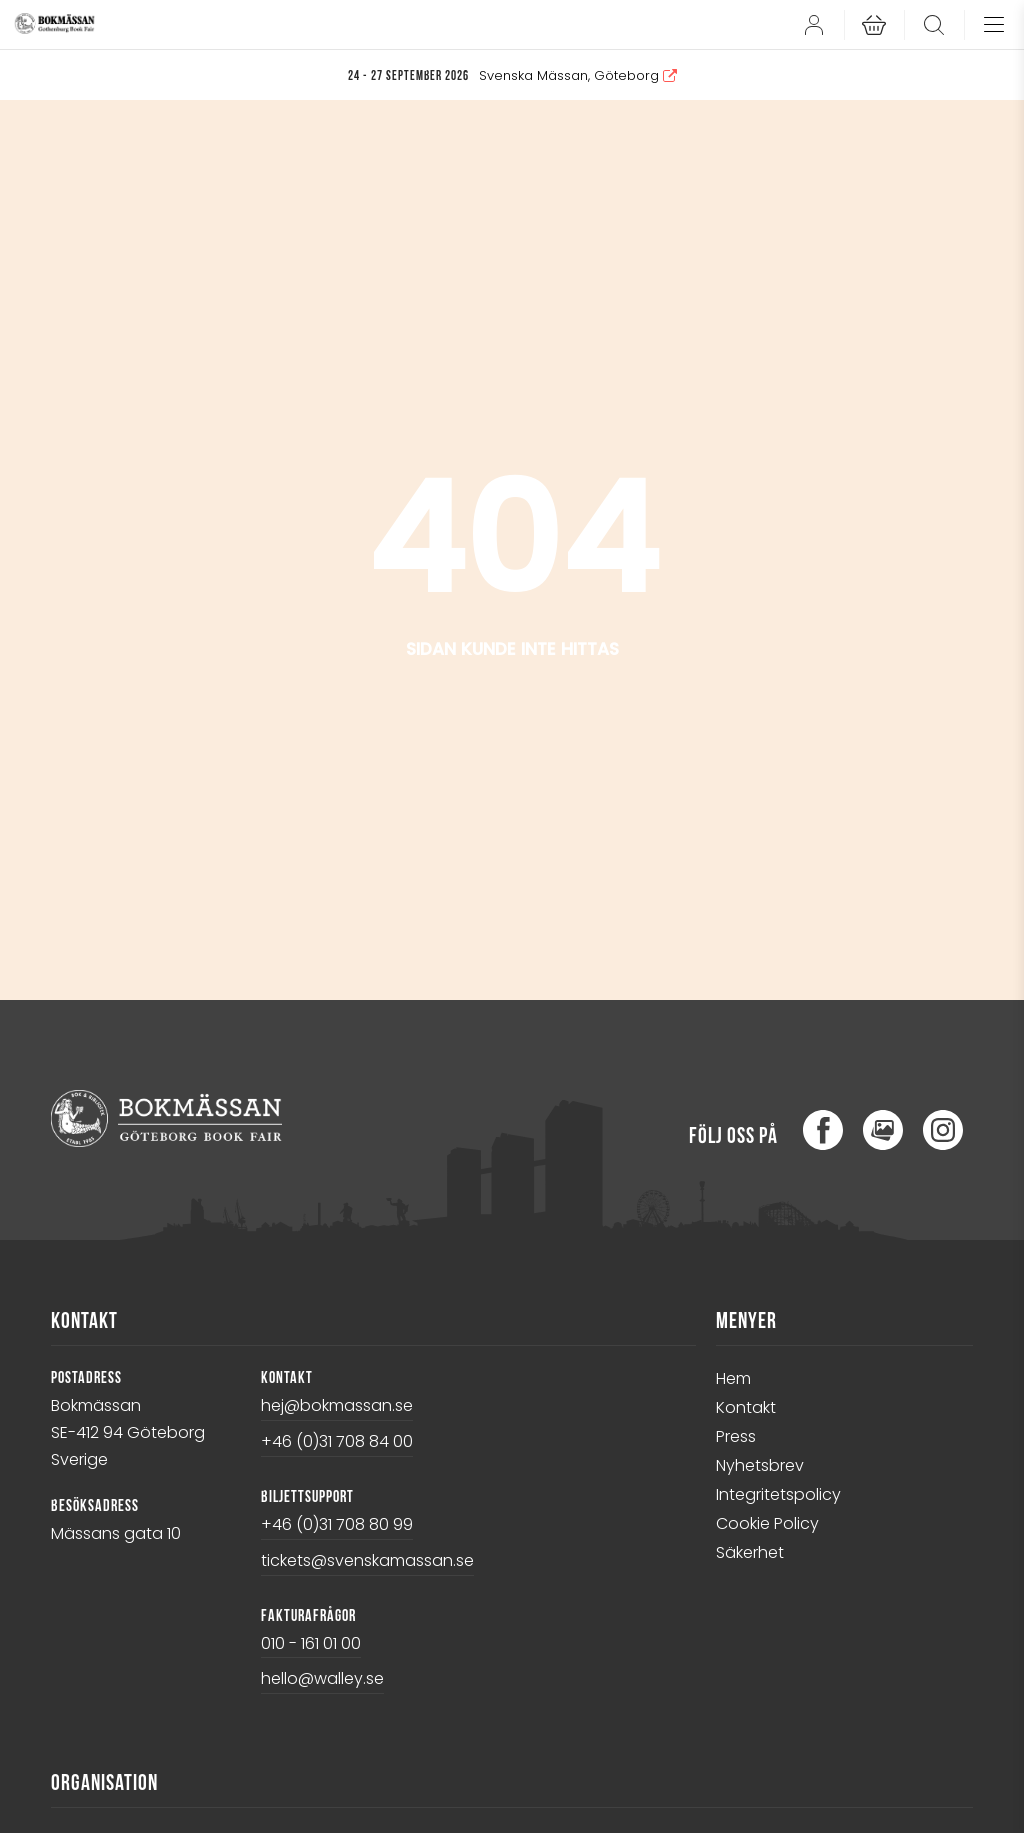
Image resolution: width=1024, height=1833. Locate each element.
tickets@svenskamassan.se (367, 1560)
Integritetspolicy (778, 1494)
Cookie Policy (767, 1523)
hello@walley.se (322, 1678)
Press (736, 1436)
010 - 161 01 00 (311, 1643)
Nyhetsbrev (760, 1465)
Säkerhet (750, 1552)
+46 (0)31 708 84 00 (337, 1441)
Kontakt (746, 1407)
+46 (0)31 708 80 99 (337, 1524)
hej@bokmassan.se (337, 1405)
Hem (733, 1378)
